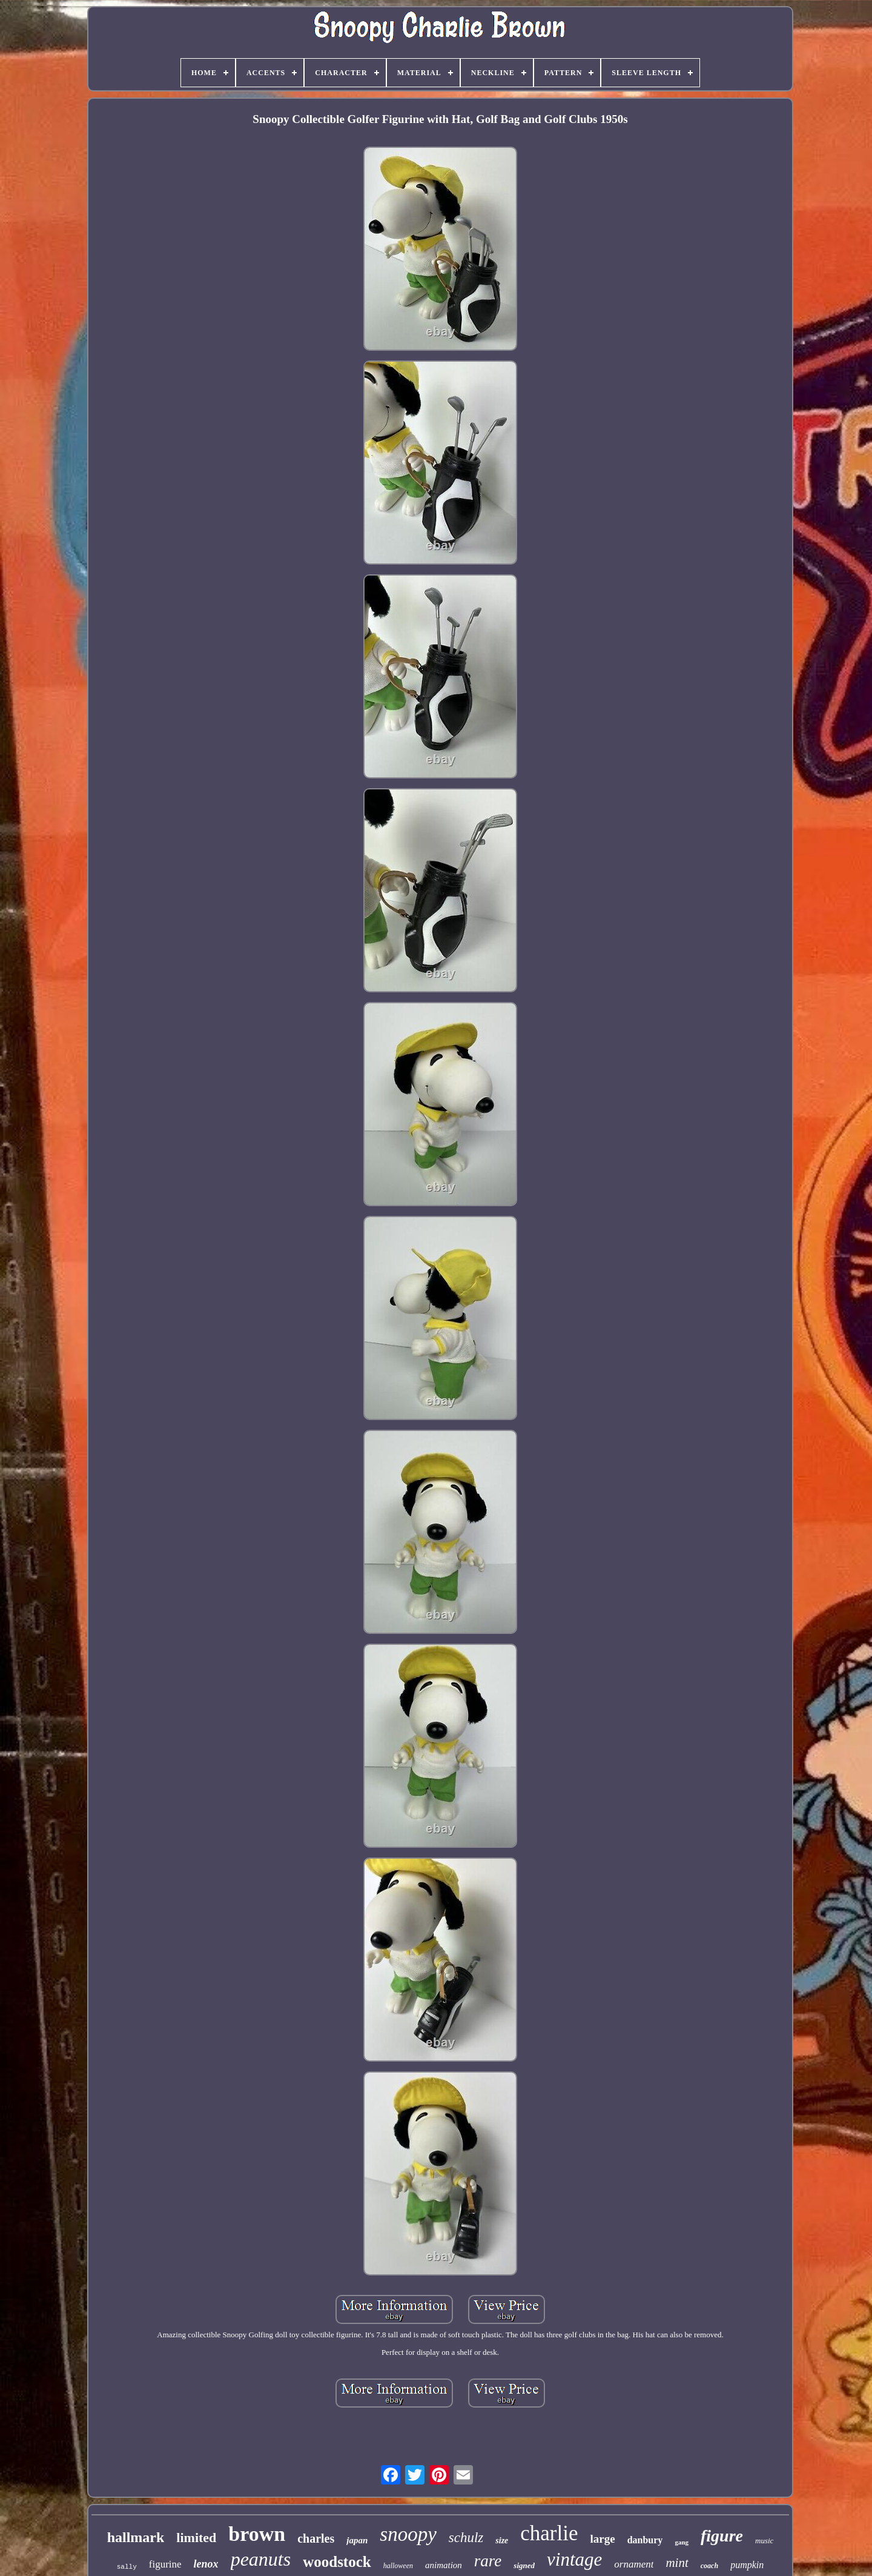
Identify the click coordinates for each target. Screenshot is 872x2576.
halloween (398, 2565)
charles (315, 2538)
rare (488, 2561)
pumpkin (747, 2565)
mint (677, 2562)
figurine (165, 2564)
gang (682, 2542)
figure (722, 2535)
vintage (574, 2559)
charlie (549, 2533)
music (764, 2540)
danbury (645, 2540)
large (602, 2538)
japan (357, 2540)
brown (256, 2534)
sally (127, 2567)
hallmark (136, 2537)
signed (524, 2565)
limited (196, 2537)
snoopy (408, 2534)
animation (443, 2565)
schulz (466, 2537)
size (501, 2540)
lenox (206, 2564)
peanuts (261, 2559)
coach (709, 2565)
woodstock (337, 2562)
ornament (633, 2564)
